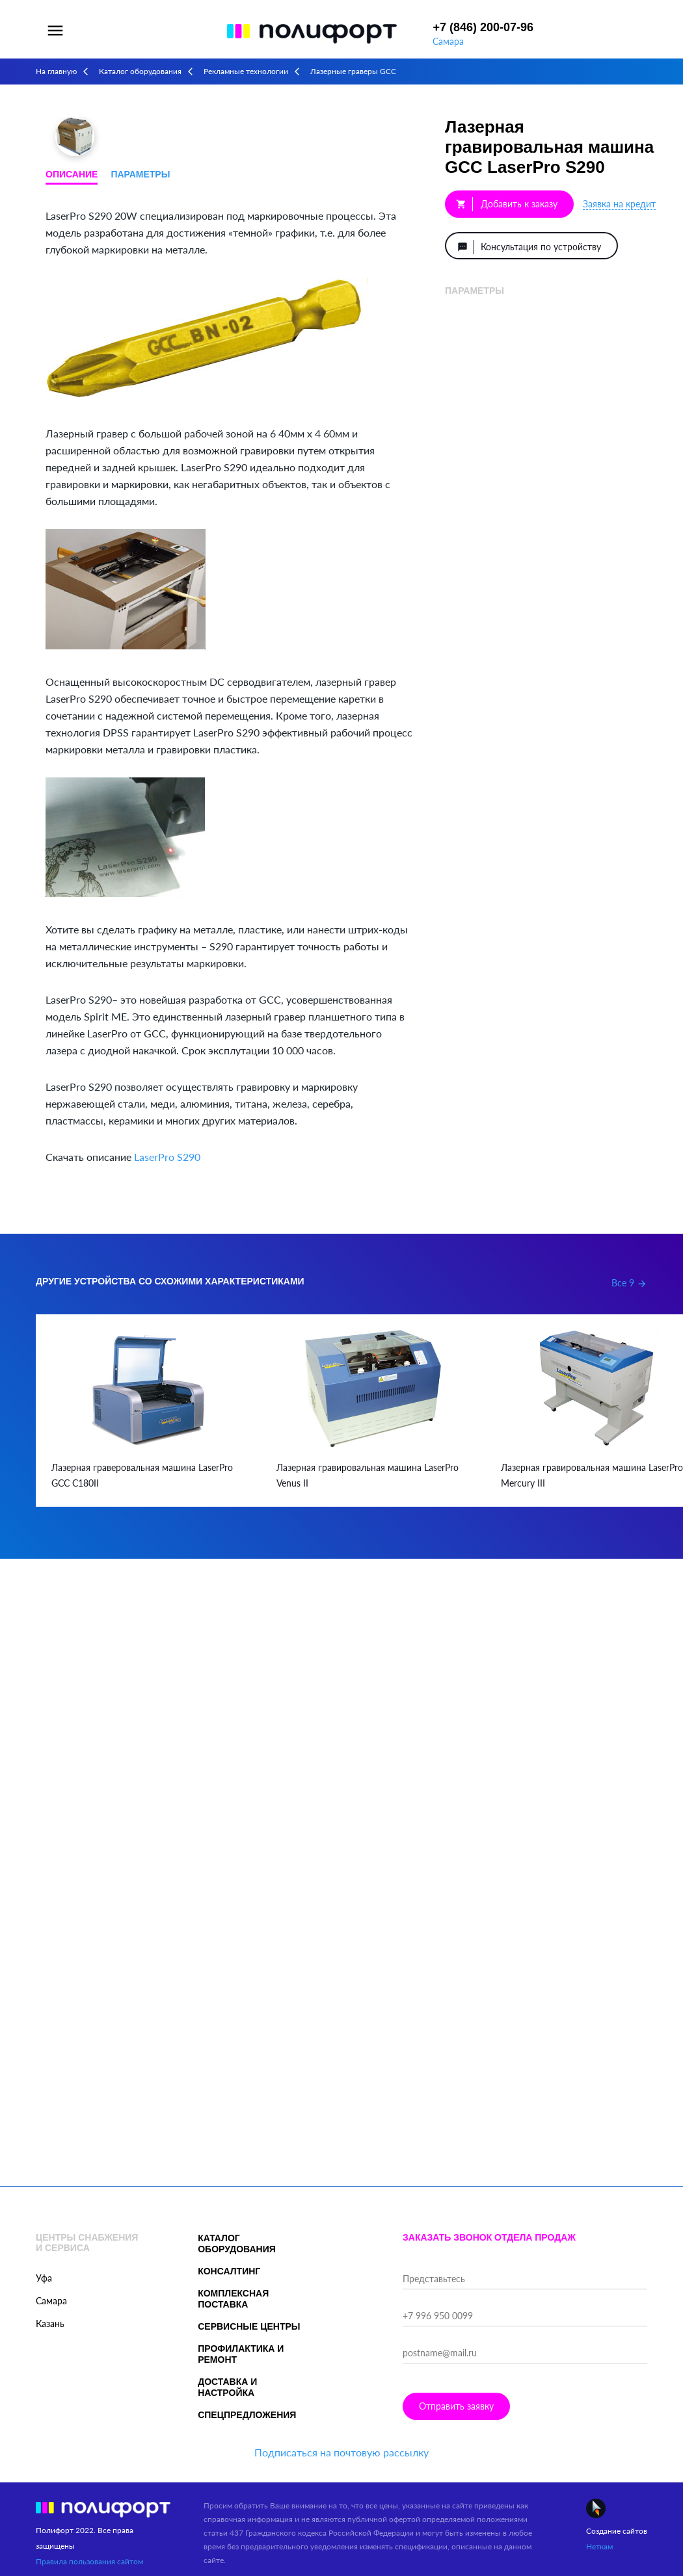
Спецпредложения (247, 2415)
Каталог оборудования (140, 71)
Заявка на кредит (619, 203)
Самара (448, 41)
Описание (72, 174)
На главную (56, 71)
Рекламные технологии (246, 71)
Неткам (599, 2546)
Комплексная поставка (233, 2298)
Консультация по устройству (529, 247)
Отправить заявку (456, 2406)
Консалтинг (229, 2271)
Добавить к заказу (506, 204)
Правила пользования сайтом (89, 2561)
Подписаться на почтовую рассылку (341, 2452)
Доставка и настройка (227, 2387)
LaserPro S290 (167, 1157)
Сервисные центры (249, 2326)
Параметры (140, 174)
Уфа (44, 2277)
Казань (50, 2323)
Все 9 (629, 1282)
